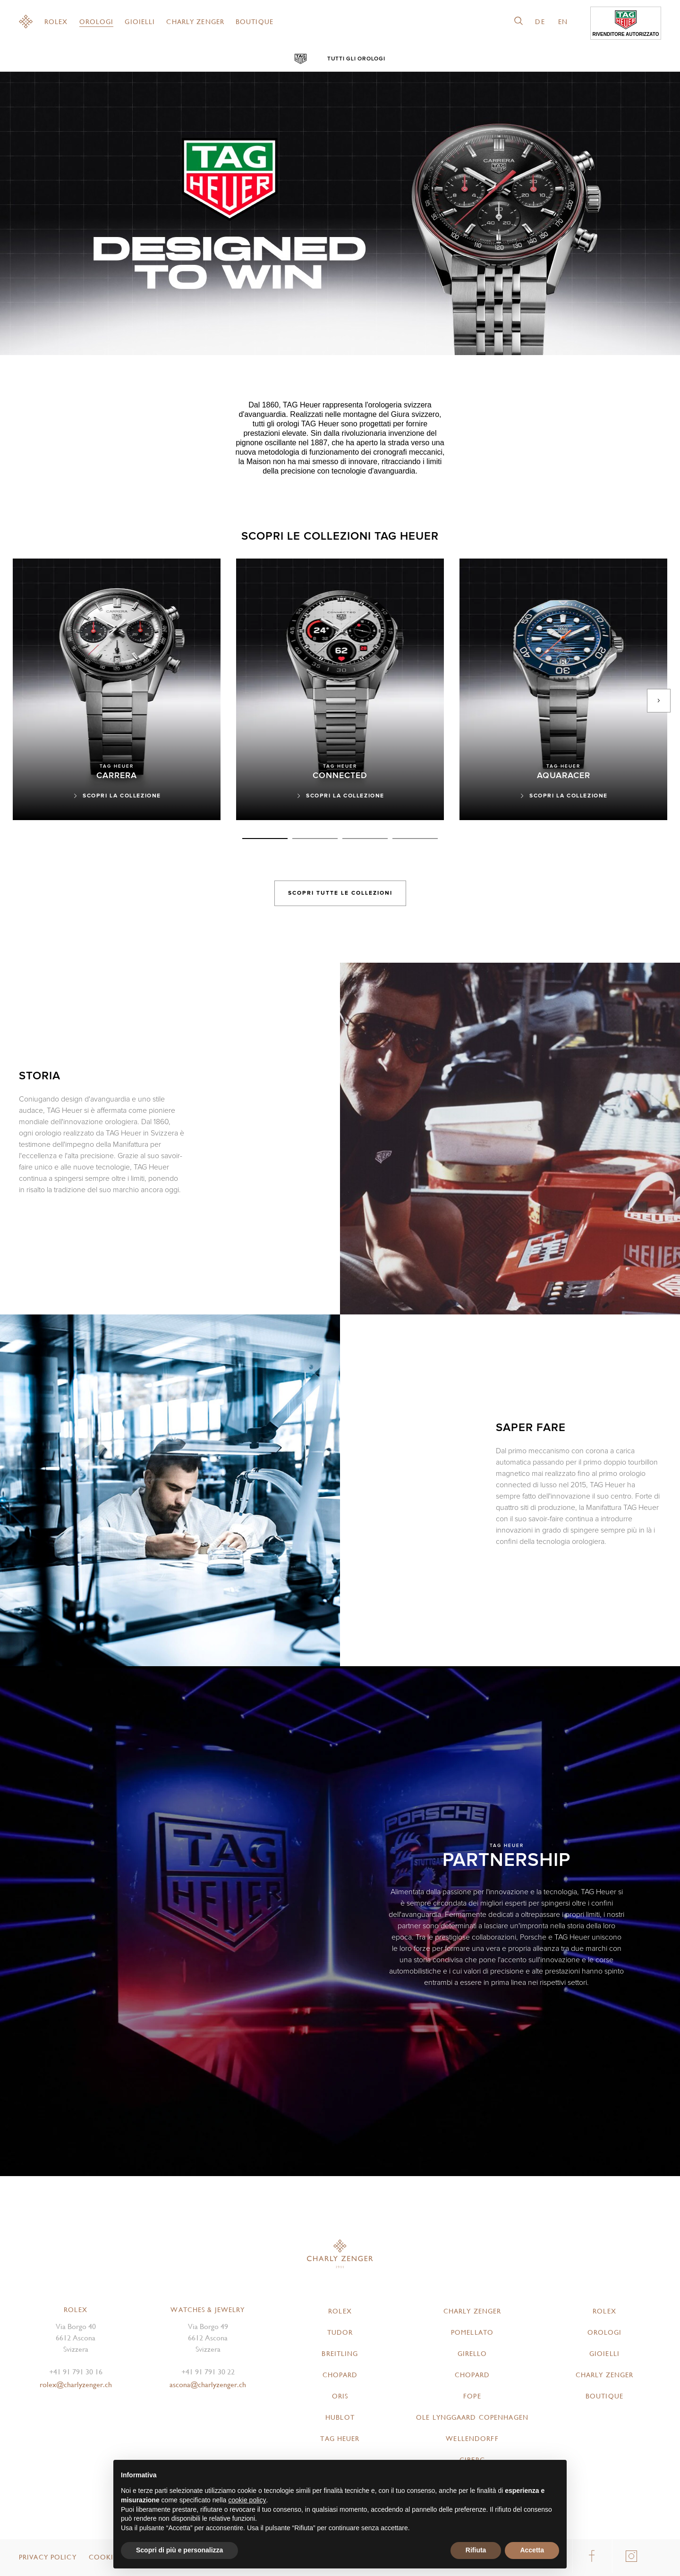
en (563, 21)
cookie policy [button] (247, 2500)
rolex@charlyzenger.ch (76, 2384)
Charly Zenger (195, 21)
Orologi (96, 21)
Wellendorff (472, 2438)
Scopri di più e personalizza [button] (179, 2550)
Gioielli (140, 21)
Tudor (340, 2332)
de (539, 21)
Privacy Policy (47, 2557)
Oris (340, 2396)
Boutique (254, 21)
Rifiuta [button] (476, 2550)
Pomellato (472, 2332)
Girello (472, 2353)
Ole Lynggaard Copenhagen (472, 2417)
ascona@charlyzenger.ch (208, 2384)
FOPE (472, 2396)
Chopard (340, 2375)
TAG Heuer (339, 2438)
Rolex (56, 21)
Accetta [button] (532, 2550)
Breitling (340, 2353)
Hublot (340, 2417)
